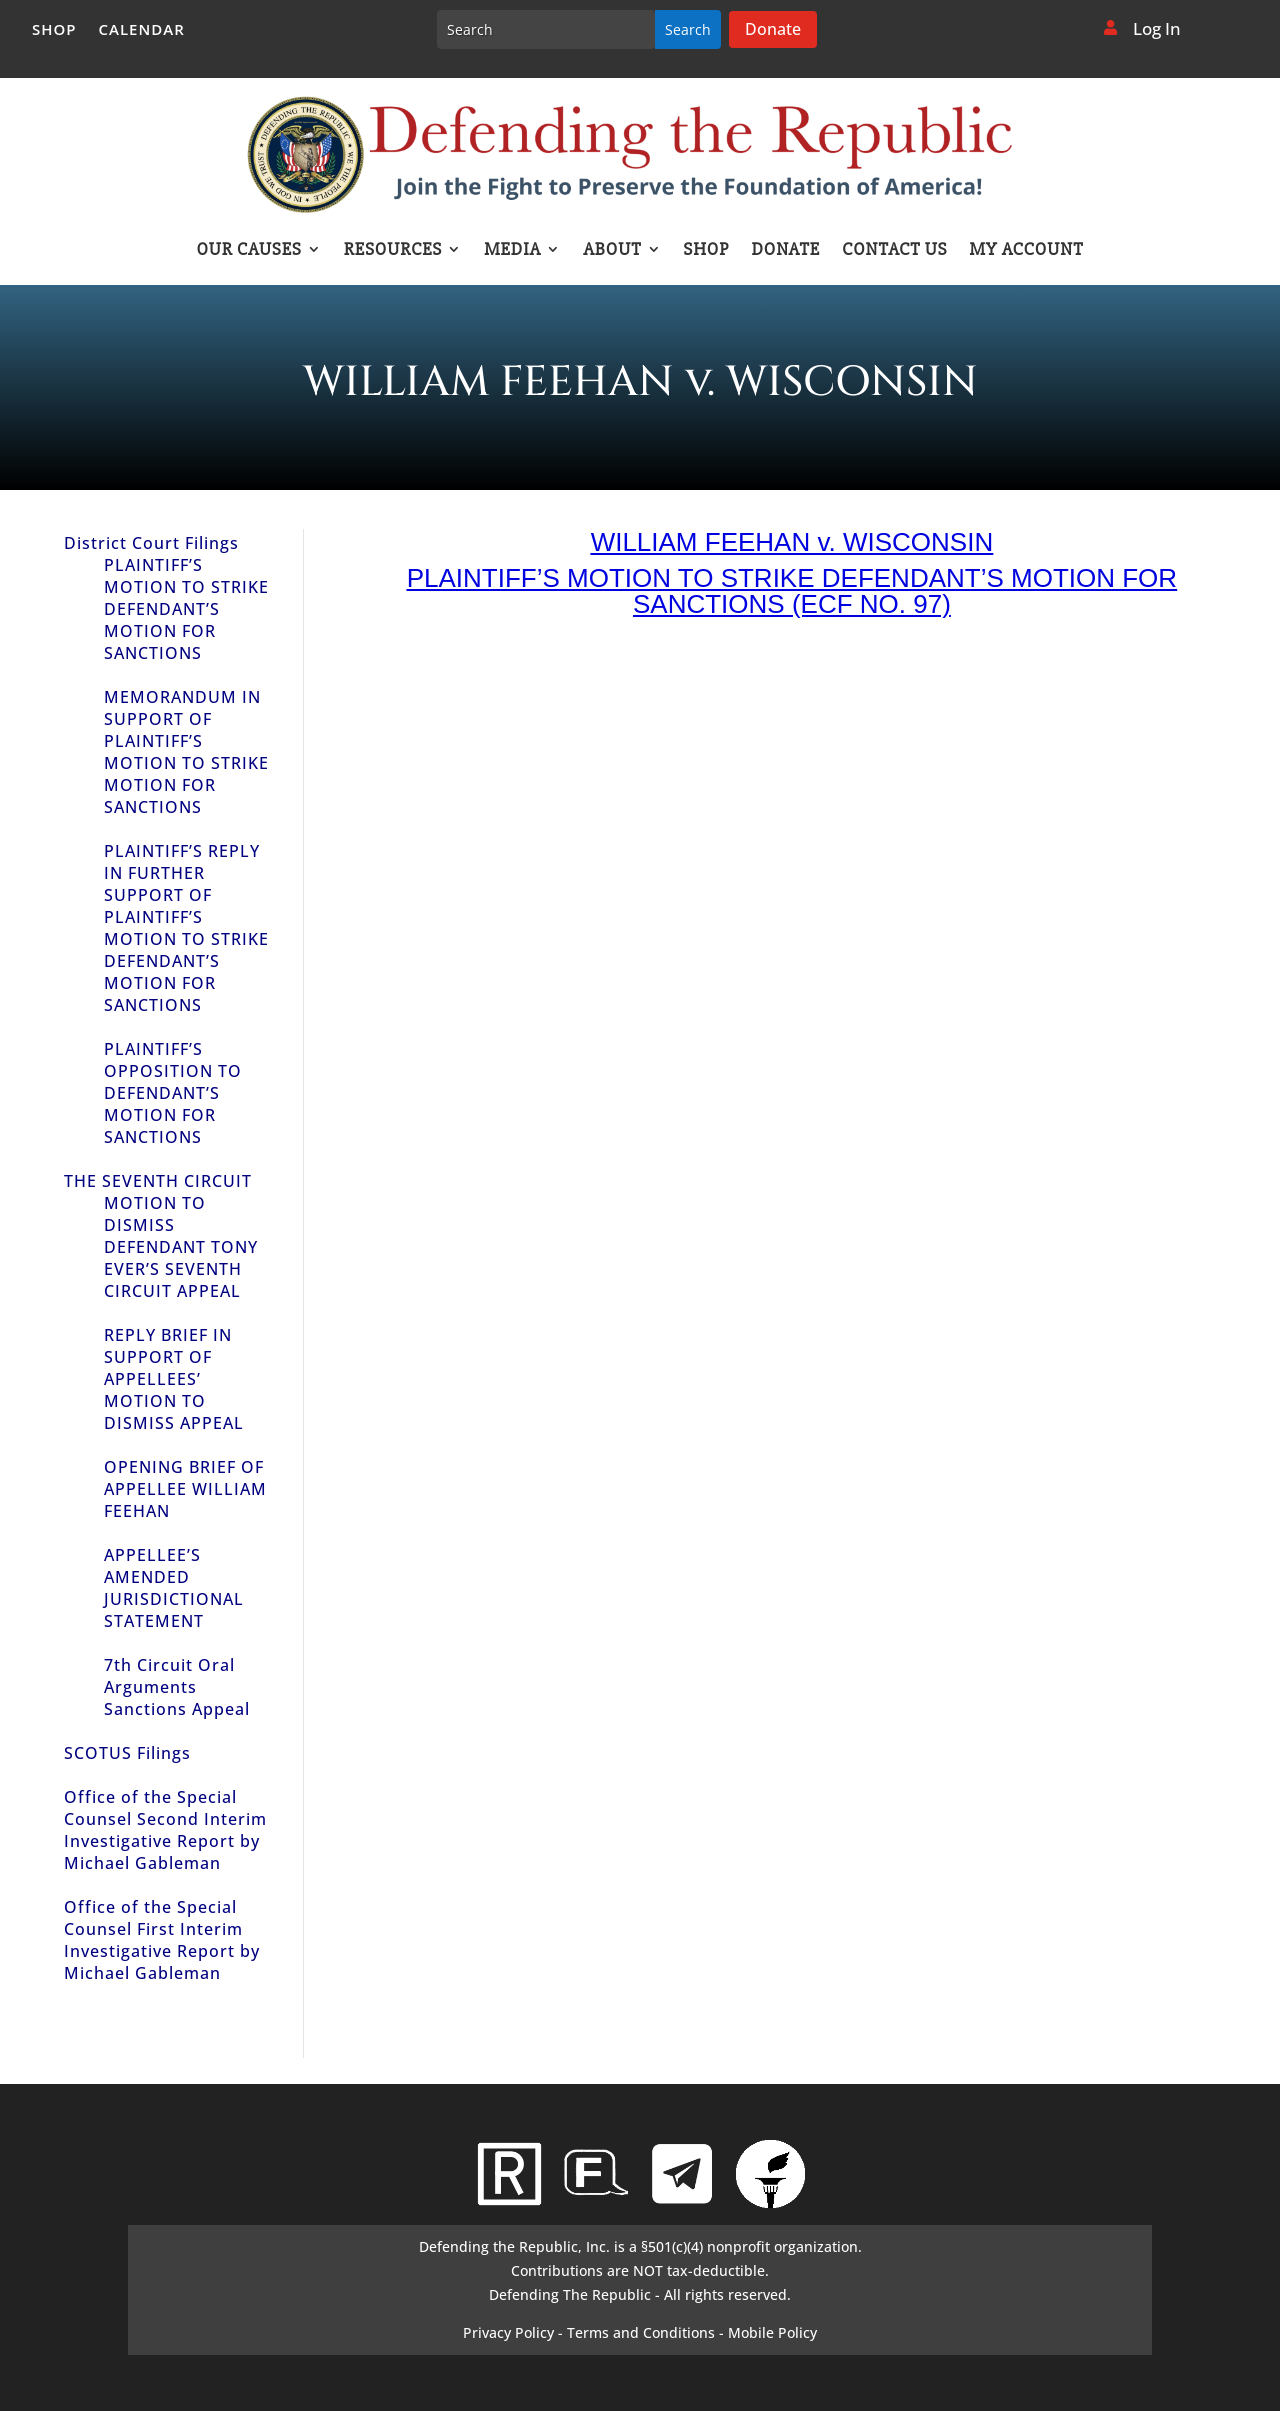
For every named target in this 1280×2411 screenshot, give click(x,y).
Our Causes (248, 251)
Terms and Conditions (641, 2332)
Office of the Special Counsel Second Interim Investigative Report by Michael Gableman (165, 1830)
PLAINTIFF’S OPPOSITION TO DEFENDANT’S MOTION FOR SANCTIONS (173, 1093)
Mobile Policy (772, 2332)
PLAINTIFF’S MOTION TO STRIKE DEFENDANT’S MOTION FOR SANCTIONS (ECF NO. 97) (792, 591)
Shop (54, 30)
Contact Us (894, 251)
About (612, 251)
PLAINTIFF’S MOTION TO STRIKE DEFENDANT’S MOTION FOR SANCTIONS (186, 609)
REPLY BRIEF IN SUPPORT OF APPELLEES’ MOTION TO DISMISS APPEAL (174, 1379)
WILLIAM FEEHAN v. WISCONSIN (792, 542)
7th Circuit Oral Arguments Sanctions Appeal (177, 1687)
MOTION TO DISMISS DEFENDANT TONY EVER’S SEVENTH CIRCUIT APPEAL (181, 1247)
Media (512, 251)
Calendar (142, 30)
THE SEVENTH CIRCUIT (158, 1181)
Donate (773, 29)
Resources (393, 251)
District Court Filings (151, 543)
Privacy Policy (508, 2332)
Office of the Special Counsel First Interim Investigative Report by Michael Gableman (162, 1940)
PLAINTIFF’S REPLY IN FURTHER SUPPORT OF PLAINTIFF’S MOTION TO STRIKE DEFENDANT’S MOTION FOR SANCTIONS (186, 928)
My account (1027, 251)
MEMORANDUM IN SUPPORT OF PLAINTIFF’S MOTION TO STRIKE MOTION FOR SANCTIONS (186, 752)
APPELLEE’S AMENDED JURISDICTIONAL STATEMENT (174, 1588)
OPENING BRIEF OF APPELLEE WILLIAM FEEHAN (185, 1489)
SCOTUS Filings (127, 1753)
